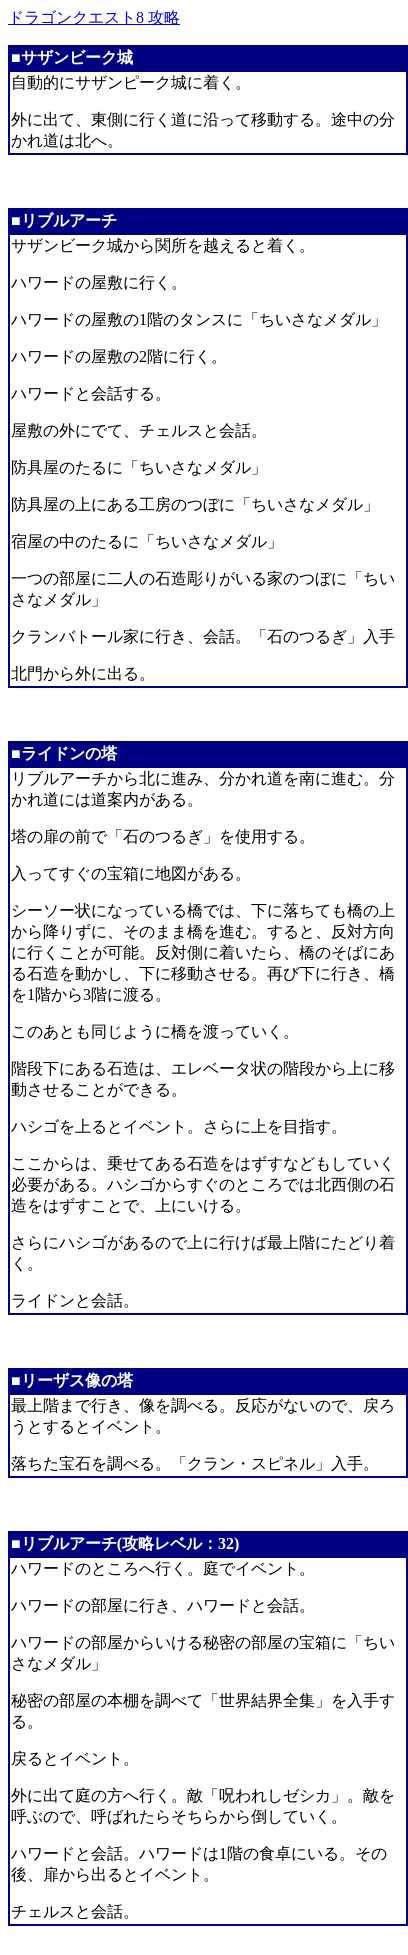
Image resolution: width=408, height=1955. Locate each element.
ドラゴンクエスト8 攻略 (94, 17)
